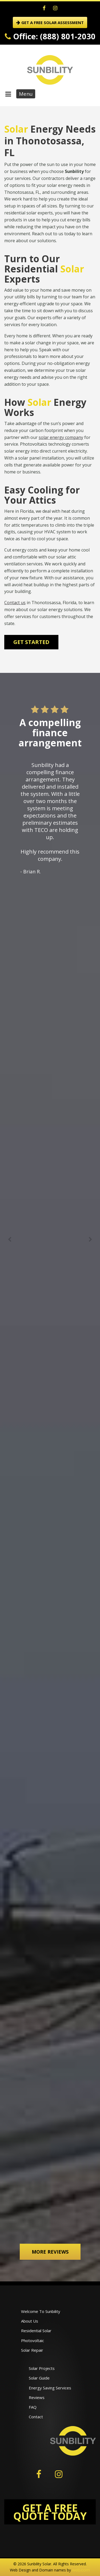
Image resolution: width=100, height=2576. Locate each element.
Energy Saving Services (50, 2387)
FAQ (33, 2407)
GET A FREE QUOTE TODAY (50, 2512)
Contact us (15, 603)
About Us (29, 2321)
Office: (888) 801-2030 (50, 36)
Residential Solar (36, 2330)
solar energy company (61, 437)
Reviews (37, 2397)
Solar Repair (32, 2350)
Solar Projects (42, 2368)
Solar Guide (39, 2378)
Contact (36, 2416)
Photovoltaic (32, 2340)
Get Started (31, 642)
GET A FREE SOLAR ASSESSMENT (50, 22)
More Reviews (50, 2252)
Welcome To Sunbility (40, 2311)
